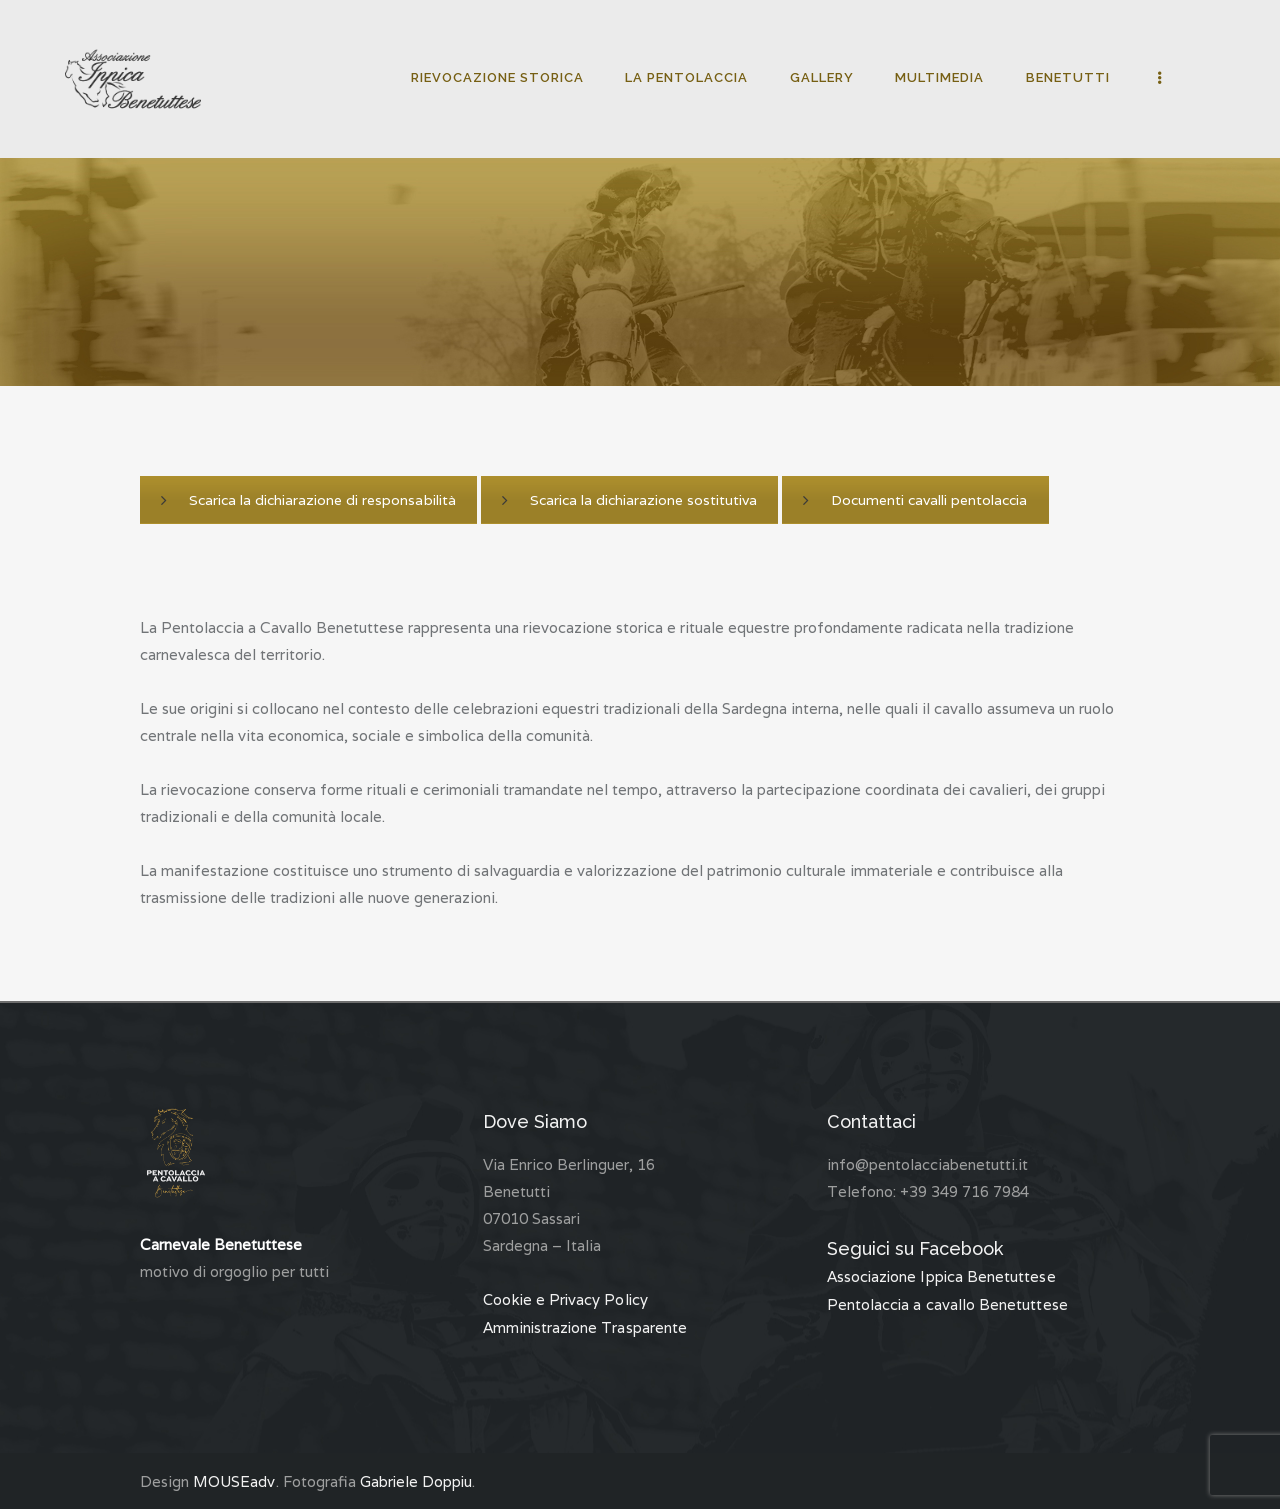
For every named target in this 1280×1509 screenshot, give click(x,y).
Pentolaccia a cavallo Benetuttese (947, 1303)
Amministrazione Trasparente (585, 1326)
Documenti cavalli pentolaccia (914, 500)
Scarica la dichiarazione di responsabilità (308, 500)
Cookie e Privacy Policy (566, 1299)
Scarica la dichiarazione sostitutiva (628, 500)
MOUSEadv (234, 1480)
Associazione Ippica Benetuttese (942, 1276)
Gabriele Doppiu (416, 1480)
